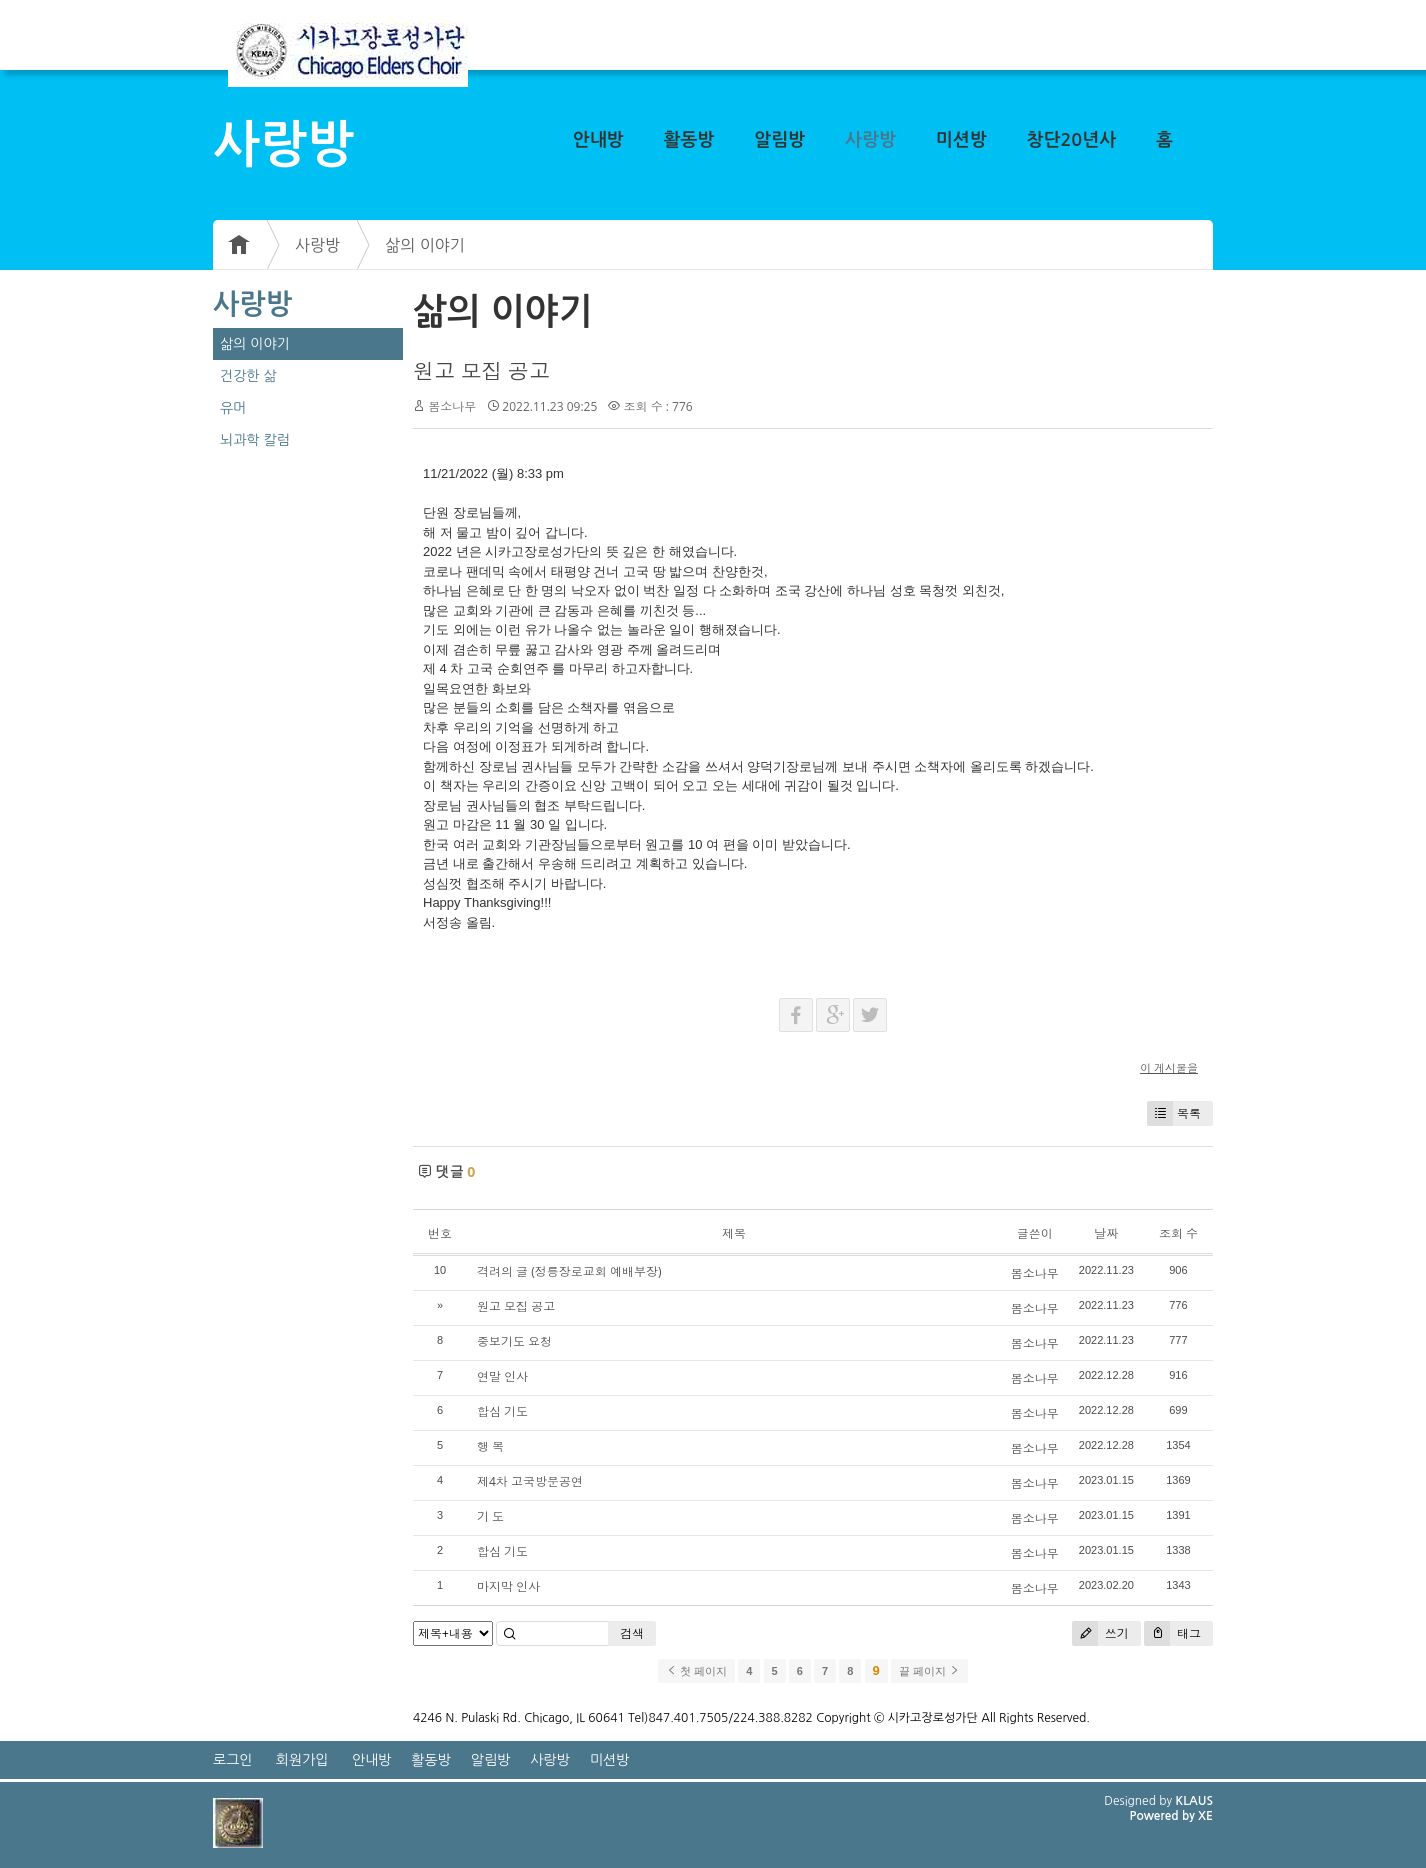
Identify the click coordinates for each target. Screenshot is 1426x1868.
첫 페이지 (696, 1671)
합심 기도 (502, 1411)
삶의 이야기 (425, 245)
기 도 (490, 1516)
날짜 (1106, 1233)
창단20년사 (1072, 140)
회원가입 (302, 1760)
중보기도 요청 (514, 1341)
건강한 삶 (248, 376)
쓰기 (1100, 1633)
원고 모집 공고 (481, 371)
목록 (1174, 1113)
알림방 (779, 140)
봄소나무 (452, 406)
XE (1205, 1816)
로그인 (232, 1760)
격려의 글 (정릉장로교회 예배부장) (569, 1271)
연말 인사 (502, 1376)
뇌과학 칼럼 (255, 440)
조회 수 (1178, 1233)
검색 (632, 1633)
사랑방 (870, 140)
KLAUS (1195, 1801)
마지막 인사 (508, 1586)
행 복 (490, 1446)
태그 (1172, 1633)
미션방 (961, 140)
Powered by (1163, 1816)
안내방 (598, 140)
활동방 (689, 140)
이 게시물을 (1169, 1067)
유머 (233, 408)
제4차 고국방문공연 (530, 1481)
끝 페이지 (929, 1671)
